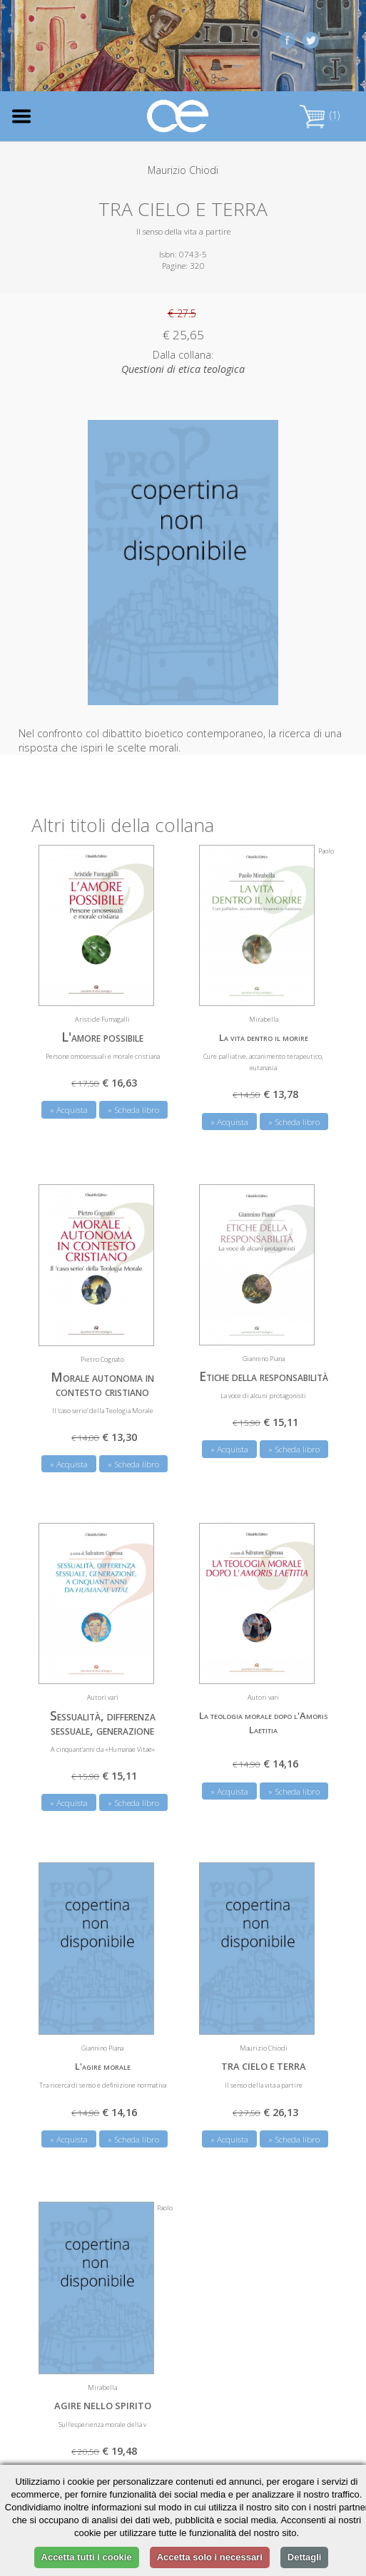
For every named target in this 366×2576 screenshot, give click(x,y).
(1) (320, 115)
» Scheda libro (133, 1109)
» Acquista (69, 1109)
